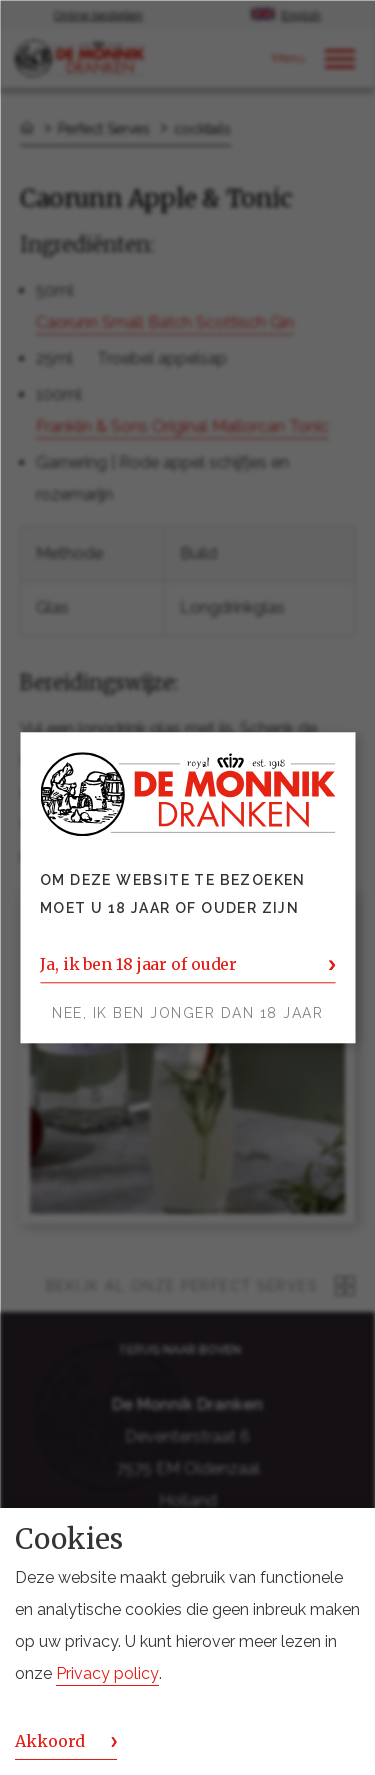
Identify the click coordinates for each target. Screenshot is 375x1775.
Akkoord (50, 1741)
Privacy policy (107, 1673)
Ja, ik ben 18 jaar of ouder (138, 964)
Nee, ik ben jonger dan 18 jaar (187, 1013)
